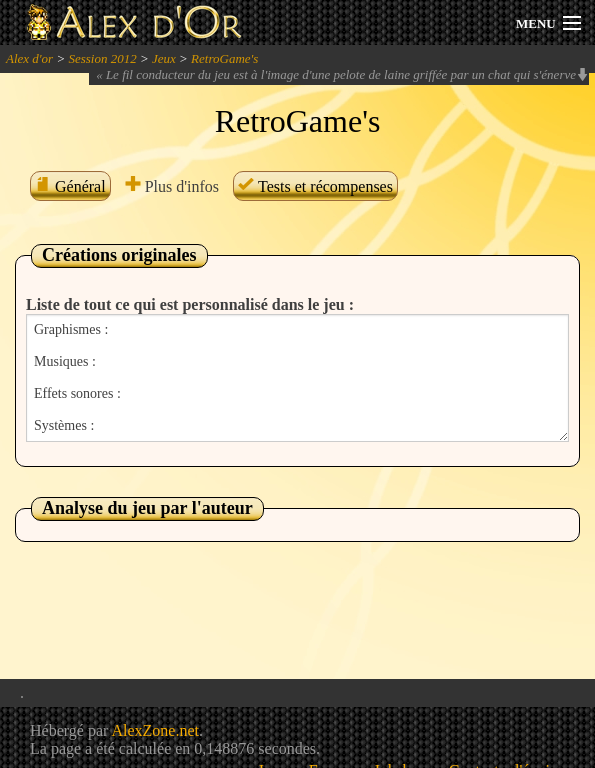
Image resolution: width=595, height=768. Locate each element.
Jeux (164, 58)
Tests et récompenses (315, 186)
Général (70, 186)
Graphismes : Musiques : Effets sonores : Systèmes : (297, 378)
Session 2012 (102, 58)
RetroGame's (224, 58)
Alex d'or (29, 58)
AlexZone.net (155, 730)
